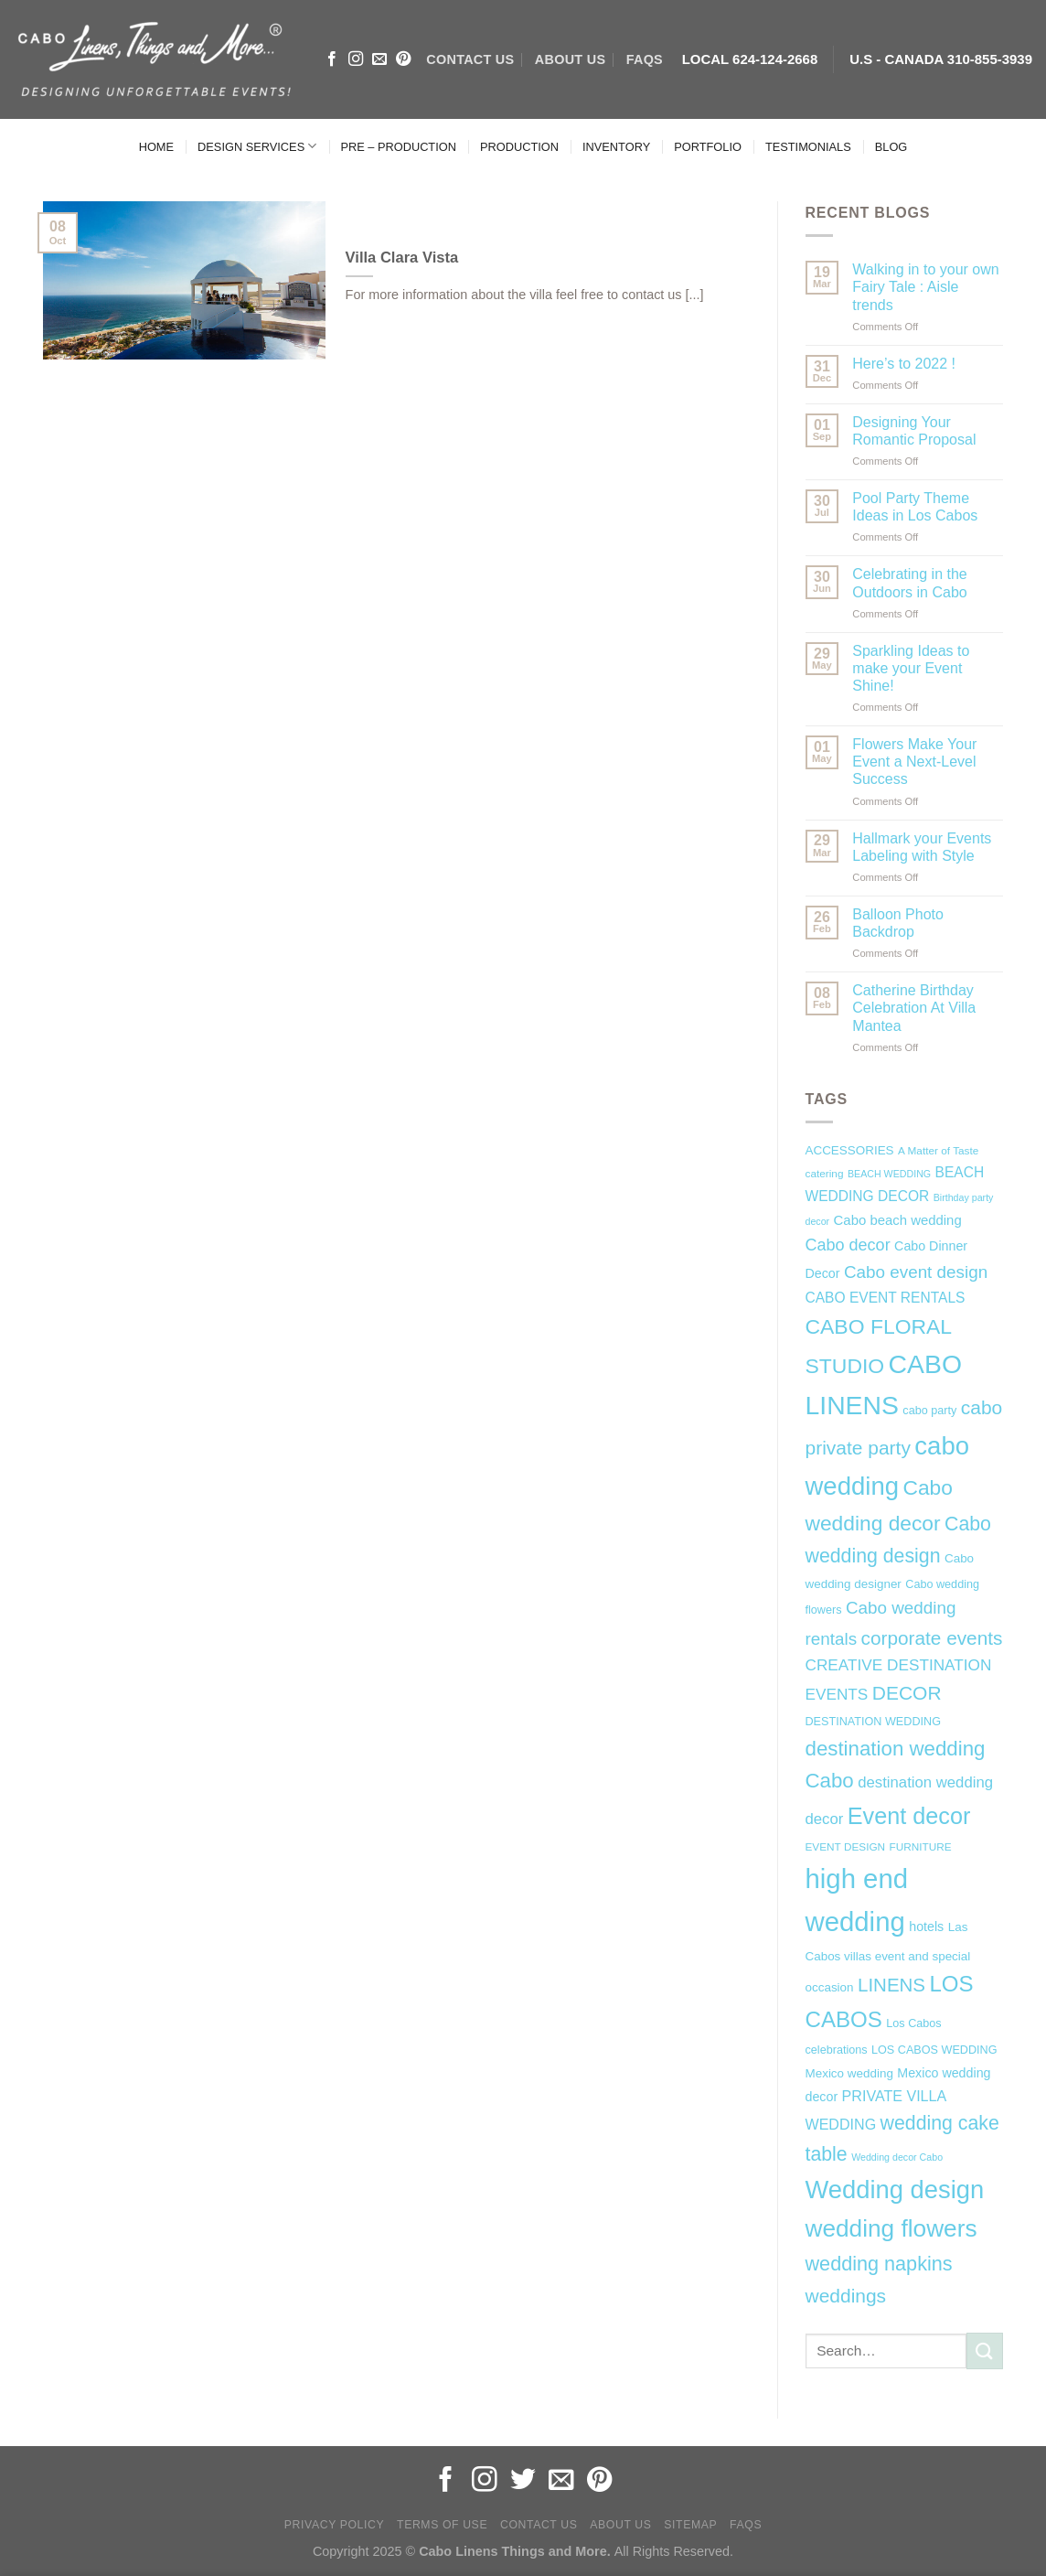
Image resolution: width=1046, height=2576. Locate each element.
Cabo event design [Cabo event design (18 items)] (915, 1272)
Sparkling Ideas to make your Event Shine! (910, 668)
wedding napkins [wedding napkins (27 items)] (879, 2263)
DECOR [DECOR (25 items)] (907, 1692)
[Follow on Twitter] (523, 2481)
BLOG (891, 147)
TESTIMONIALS (808, 147)
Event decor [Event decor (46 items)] (909, 1816)
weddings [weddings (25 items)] (846, 2295)
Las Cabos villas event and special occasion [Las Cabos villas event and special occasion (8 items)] (888, 1957)
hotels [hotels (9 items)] (926, 1926)
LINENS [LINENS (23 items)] (891, 1984)
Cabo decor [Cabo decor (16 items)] (848, 1245)
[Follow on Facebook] (332, 59)
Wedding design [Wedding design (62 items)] (895, 2189)
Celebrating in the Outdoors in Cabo (909, 582)
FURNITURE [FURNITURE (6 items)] (921, 1847)
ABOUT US (570, 59)
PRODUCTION (519, 147)
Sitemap (690, 2524)
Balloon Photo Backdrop (898, 923)
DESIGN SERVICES (256, 146)
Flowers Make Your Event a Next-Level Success (914, 761)
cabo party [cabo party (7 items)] (929, 1410)
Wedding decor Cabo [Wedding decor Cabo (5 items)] (897, 2157)
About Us (620, 2524)
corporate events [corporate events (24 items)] (932, 1637)
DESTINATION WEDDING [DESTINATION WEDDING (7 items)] (873, 1721)
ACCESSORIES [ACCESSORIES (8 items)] (850, 1150)
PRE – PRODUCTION (398, 147)
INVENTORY (616, 147)
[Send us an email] (379, 59)
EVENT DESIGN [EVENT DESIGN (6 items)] (846, 1847)
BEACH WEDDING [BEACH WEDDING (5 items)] (889, 1173)
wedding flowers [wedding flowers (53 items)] (891, 2228)
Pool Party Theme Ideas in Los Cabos (914, 506)
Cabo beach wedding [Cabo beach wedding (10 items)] (898, 1220)
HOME (156, 147)
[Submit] (984, 2350)
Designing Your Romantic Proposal (914, 430)
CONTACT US (470, 59)
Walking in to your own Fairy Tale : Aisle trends (925, 287)
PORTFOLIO (708, 147)
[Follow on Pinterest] (403, 59)
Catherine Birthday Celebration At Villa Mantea (914, 1007)
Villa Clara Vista (402, 257)
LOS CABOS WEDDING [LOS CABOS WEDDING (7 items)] (934, 2050)
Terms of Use (442, 2524)
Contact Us (539, 2524)
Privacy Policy (334, 2524)
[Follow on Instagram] (355, 59)
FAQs (644, 59)
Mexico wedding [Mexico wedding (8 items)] (849, 2073)
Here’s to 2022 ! (903, 363)
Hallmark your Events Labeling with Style (921, 847)
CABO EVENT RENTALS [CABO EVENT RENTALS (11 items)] (886, 1297)
